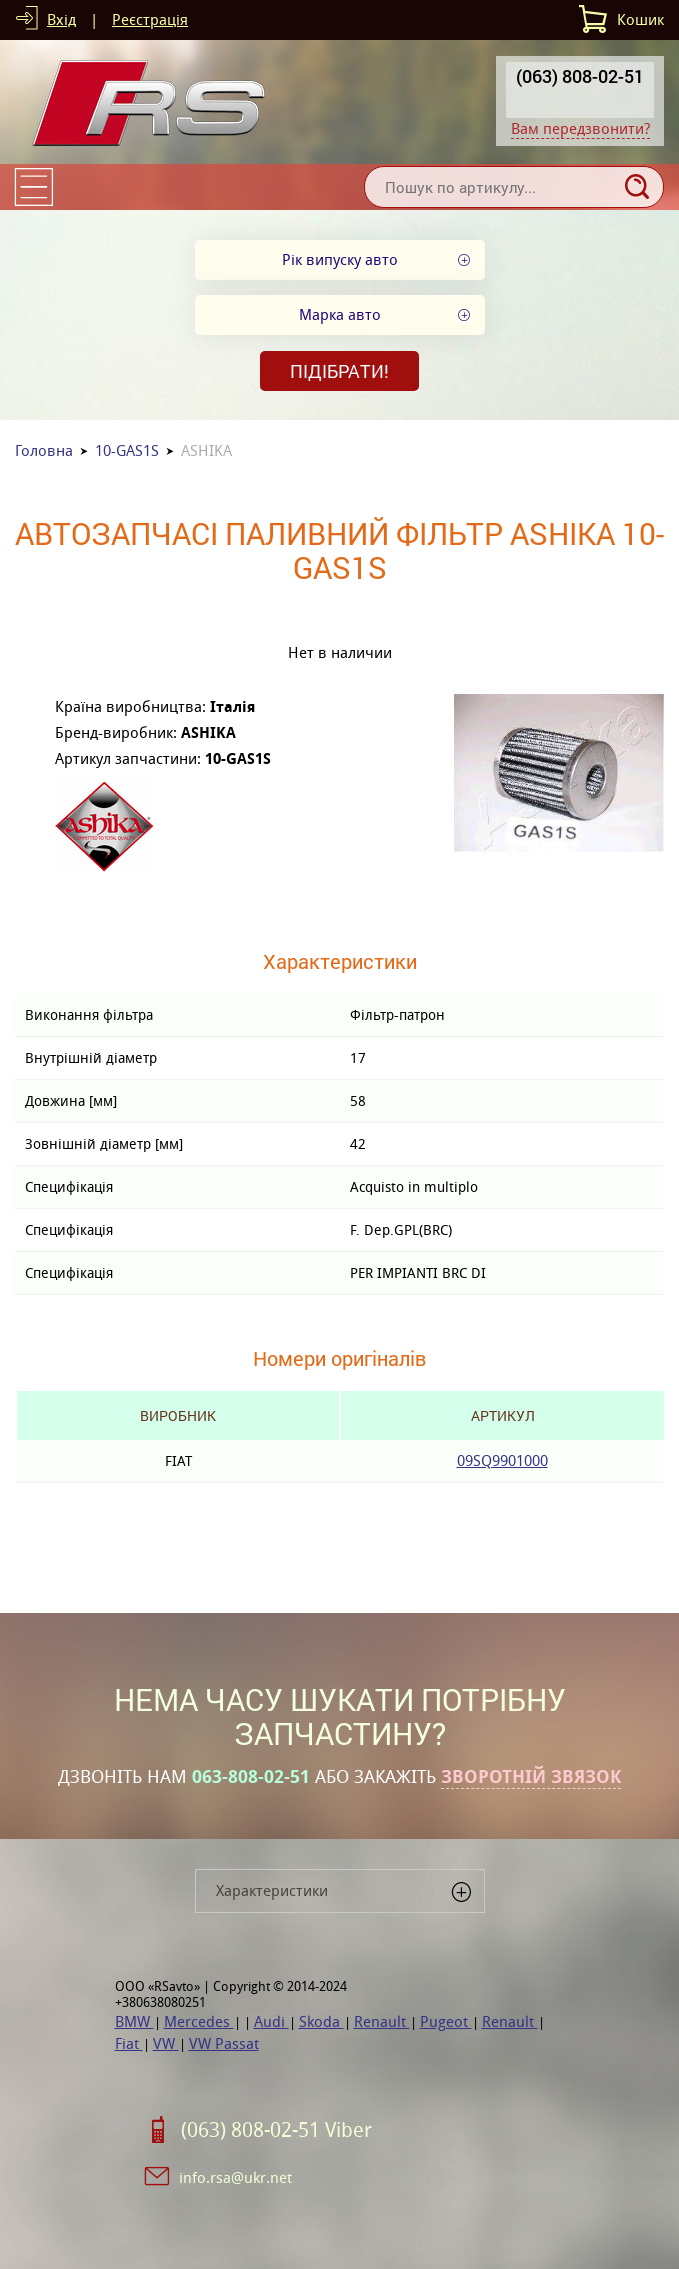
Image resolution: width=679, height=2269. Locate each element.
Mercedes (199, 2021)
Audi (271, 2021)
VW (166, 2043)
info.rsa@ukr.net (235, 2177)
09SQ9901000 (502, 1460)
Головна (44, 450)
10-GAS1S (127, 450)
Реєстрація (150, 19)
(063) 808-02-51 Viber (276, 2130)
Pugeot (446, 2021)
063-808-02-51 (251, 1777)
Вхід (61, 19)
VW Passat (224, 2043)
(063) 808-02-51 (580, 76)
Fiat (129, 2043)
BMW (134, 2021)
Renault (382, 2021)
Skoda (321, 2021)
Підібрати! (339, 371)
